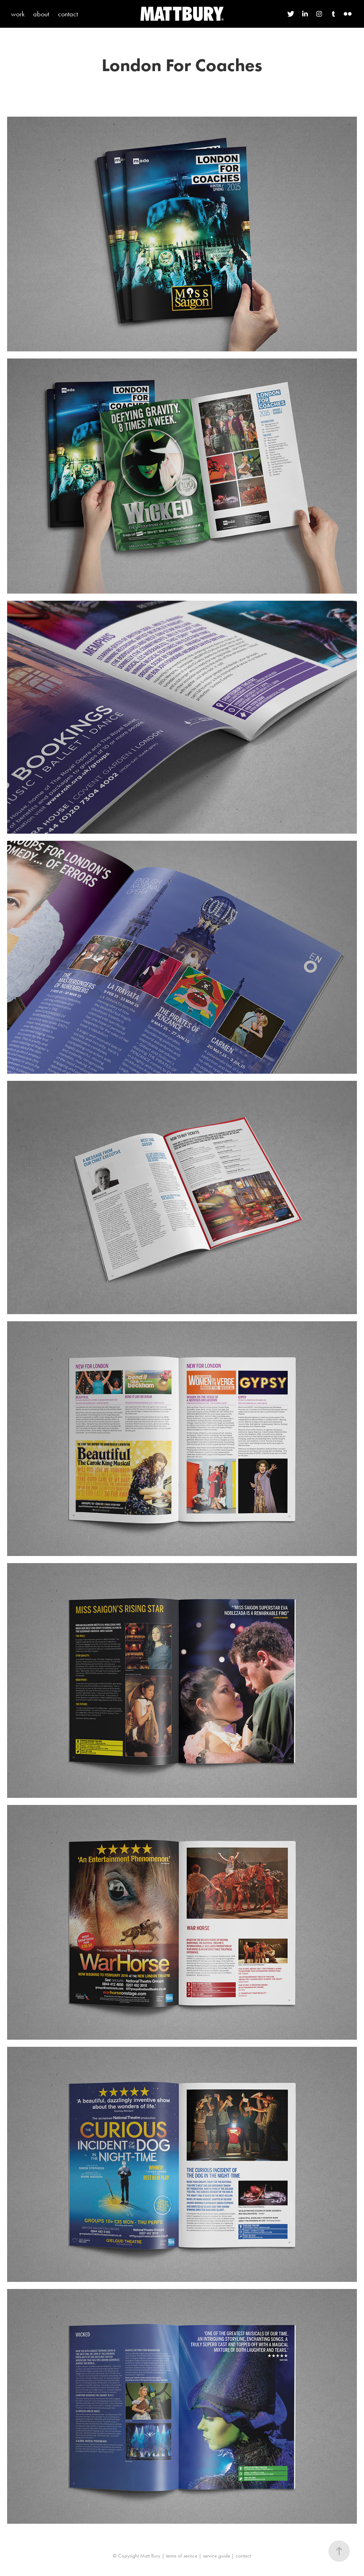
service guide (216, 2556)
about (41, 14)
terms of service (181, 2556)
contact (68, 14)
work (18, 14)
